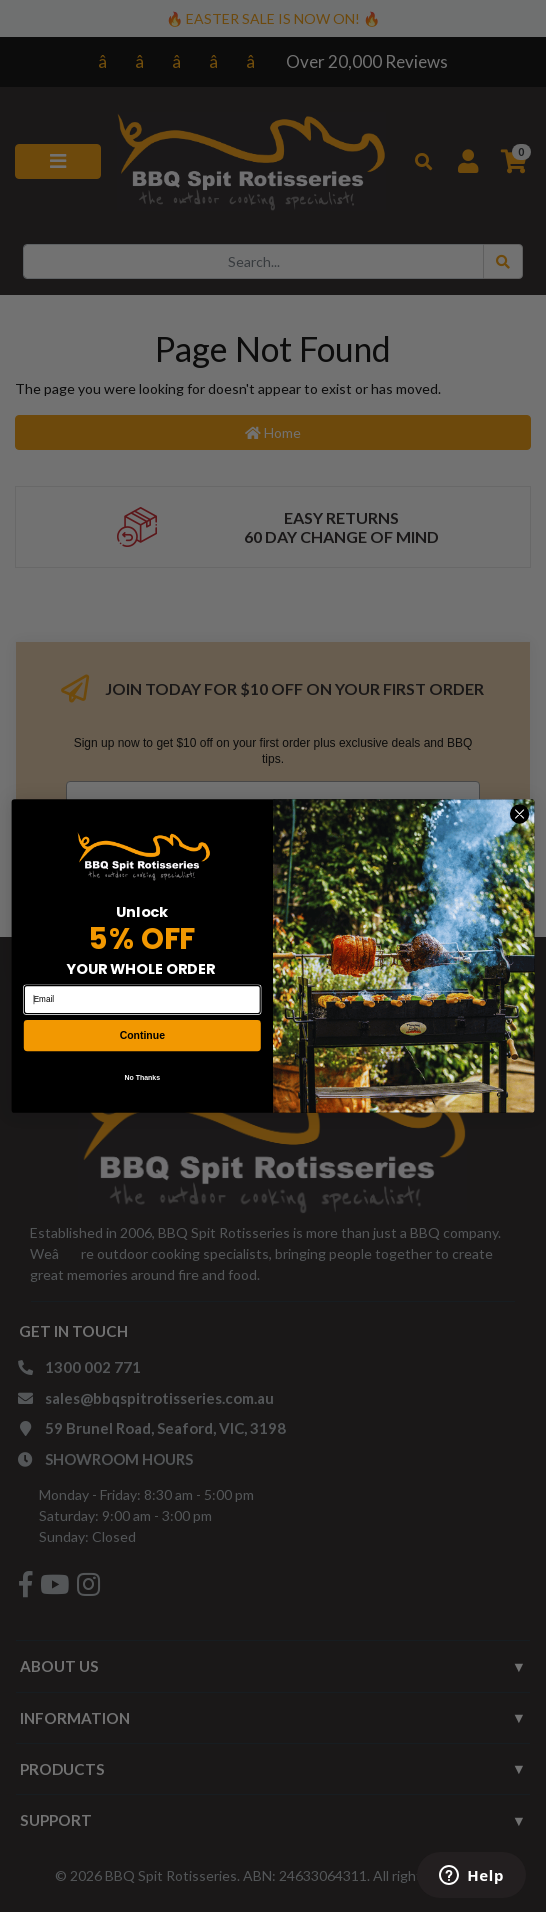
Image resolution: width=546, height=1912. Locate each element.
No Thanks (142, 1077)
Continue (142, 1035)
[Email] (142, 999)
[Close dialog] (519, 814)
